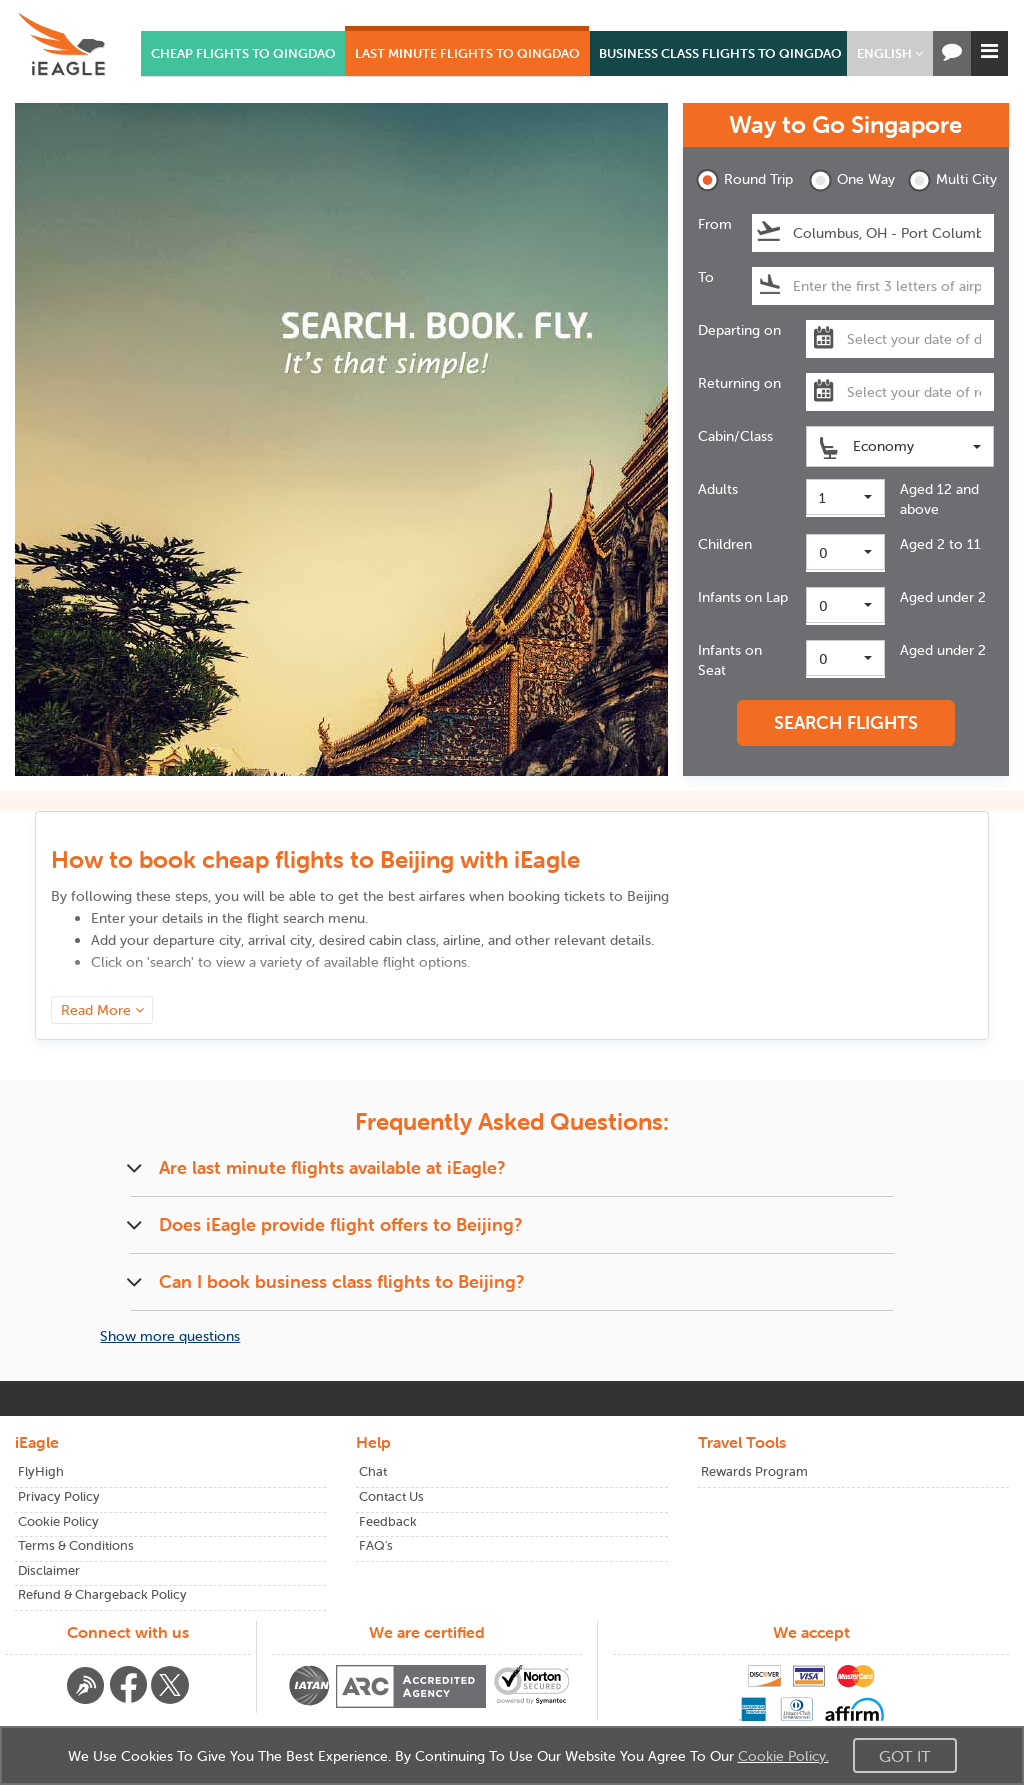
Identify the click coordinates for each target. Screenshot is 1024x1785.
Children (725, 544)
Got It (905, 1756)
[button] (890, 53)
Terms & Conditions (76, 1545)
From (715, 224)
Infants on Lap (743, 597)
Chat (373, 1471)
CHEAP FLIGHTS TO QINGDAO (243, 53)
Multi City (951, 180)
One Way (852, 180)
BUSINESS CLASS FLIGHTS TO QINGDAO (720, 53)
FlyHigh (41, 1471)
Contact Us (391, 1496)
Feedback (388, 1521)
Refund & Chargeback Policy (102, 1594)
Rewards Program (754, 1471)
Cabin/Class (735, 436)
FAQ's (376, 1545)
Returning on (739, 383)
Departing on (739, 330)
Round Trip (739, 180)
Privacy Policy (59, 1496)
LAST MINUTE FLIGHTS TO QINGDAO (467, 53)
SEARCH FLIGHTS (846, 722)
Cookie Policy (58, 1521)
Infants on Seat (730, 660)
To (706, 277)
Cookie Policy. (783, 1756)
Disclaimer (49, 1570)
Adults (718, 489)
